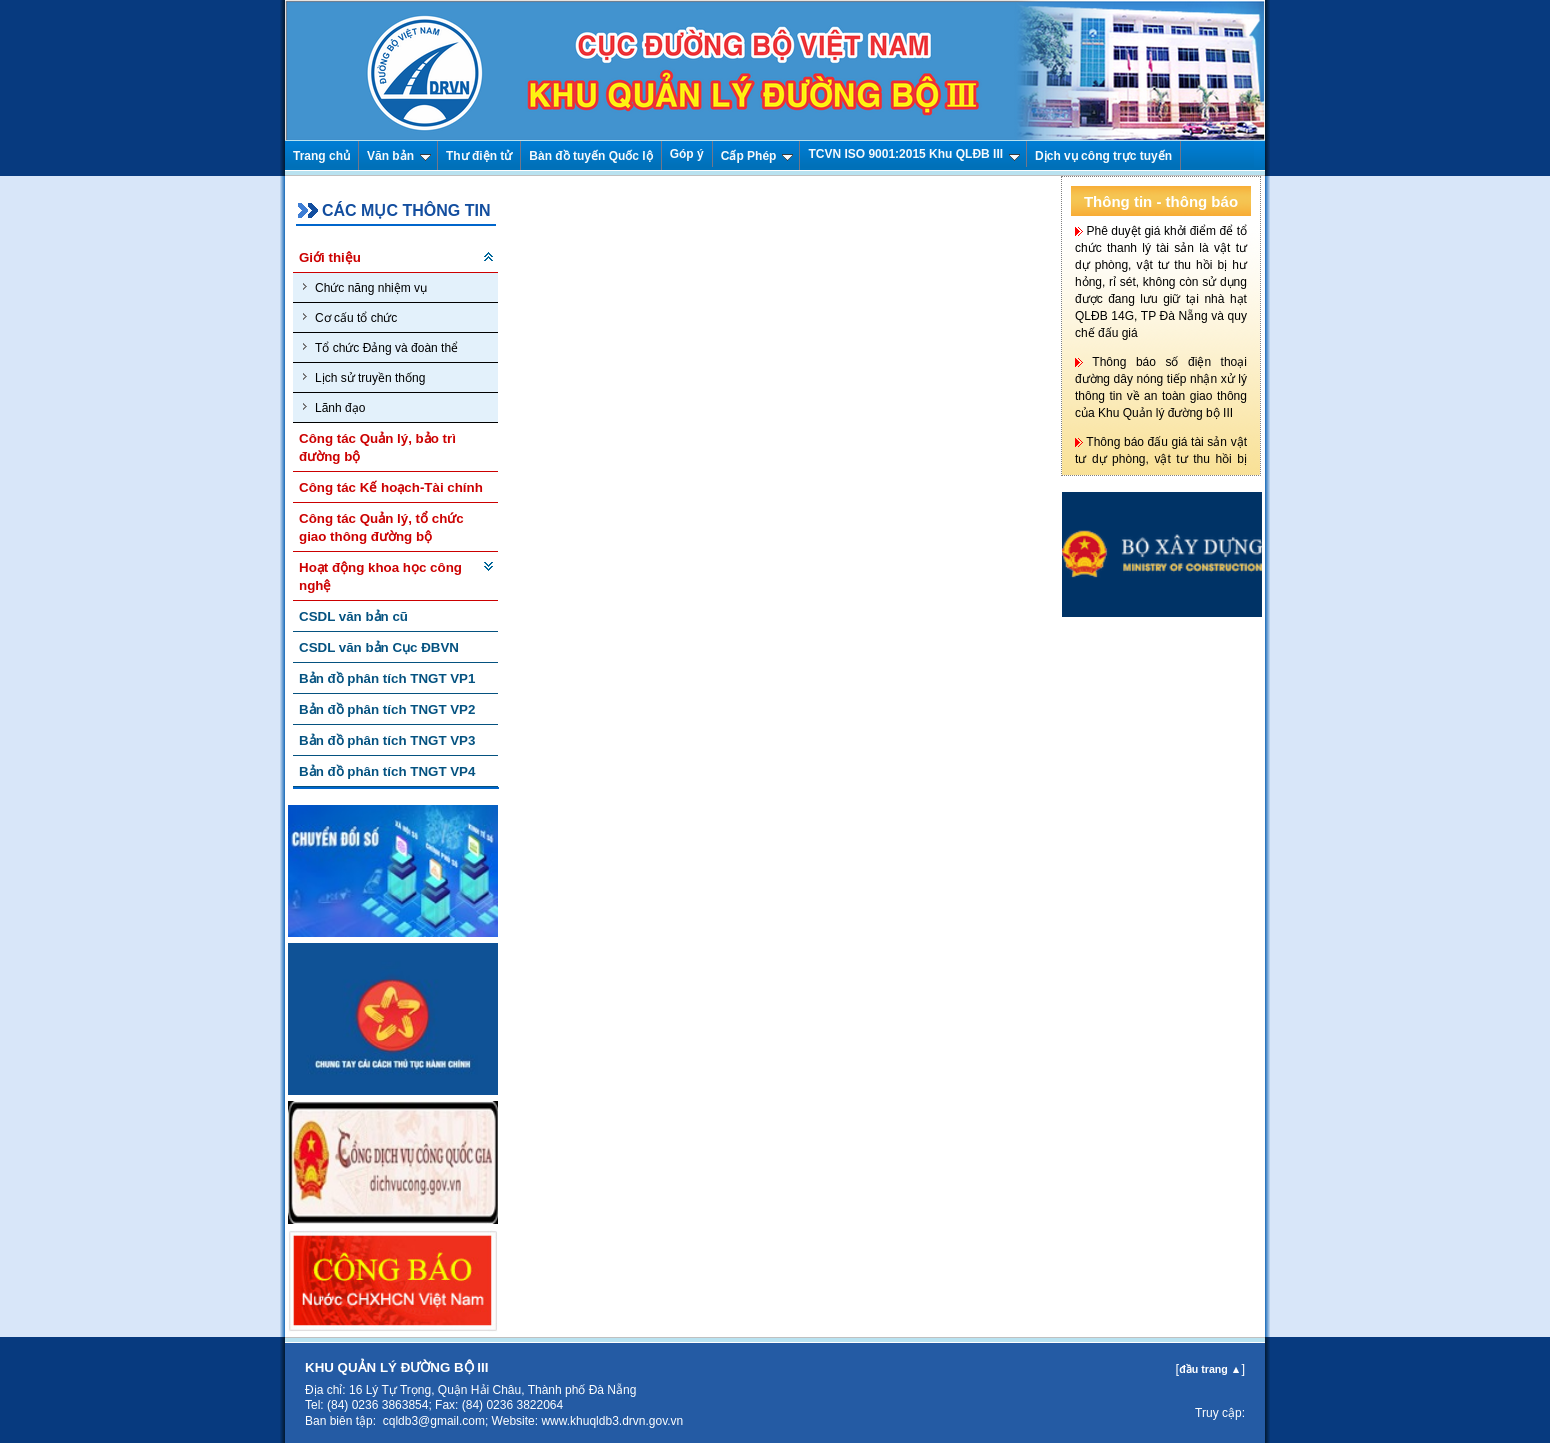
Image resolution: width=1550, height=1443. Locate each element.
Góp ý (687, 154)
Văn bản (399, 156)
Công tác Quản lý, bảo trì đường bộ (377, 447)
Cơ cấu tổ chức (350, 317)
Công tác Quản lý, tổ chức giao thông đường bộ (381, 527)
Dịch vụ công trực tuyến (1103, 156)
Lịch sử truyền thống (364, 377)
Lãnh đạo (334, 407)
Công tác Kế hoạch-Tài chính (391, 487)
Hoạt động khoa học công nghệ (380, 576)
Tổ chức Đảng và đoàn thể (380, 347)
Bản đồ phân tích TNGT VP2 (387, 709)
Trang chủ (321, 156)
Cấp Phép (757, 156)
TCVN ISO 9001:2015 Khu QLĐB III (914, 154)
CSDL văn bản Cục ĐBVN (379, 647)
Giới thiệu (330, 257)
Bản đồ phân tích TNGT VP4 (387, 771)
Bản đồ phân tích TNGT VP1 (387, 678)
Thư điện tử (479, 156)
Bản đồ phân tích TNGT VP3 (387, 740)
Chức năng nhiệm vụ (365, 287)
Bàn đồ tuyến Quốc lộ (590, 156)
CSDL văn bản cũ (353, 616)
